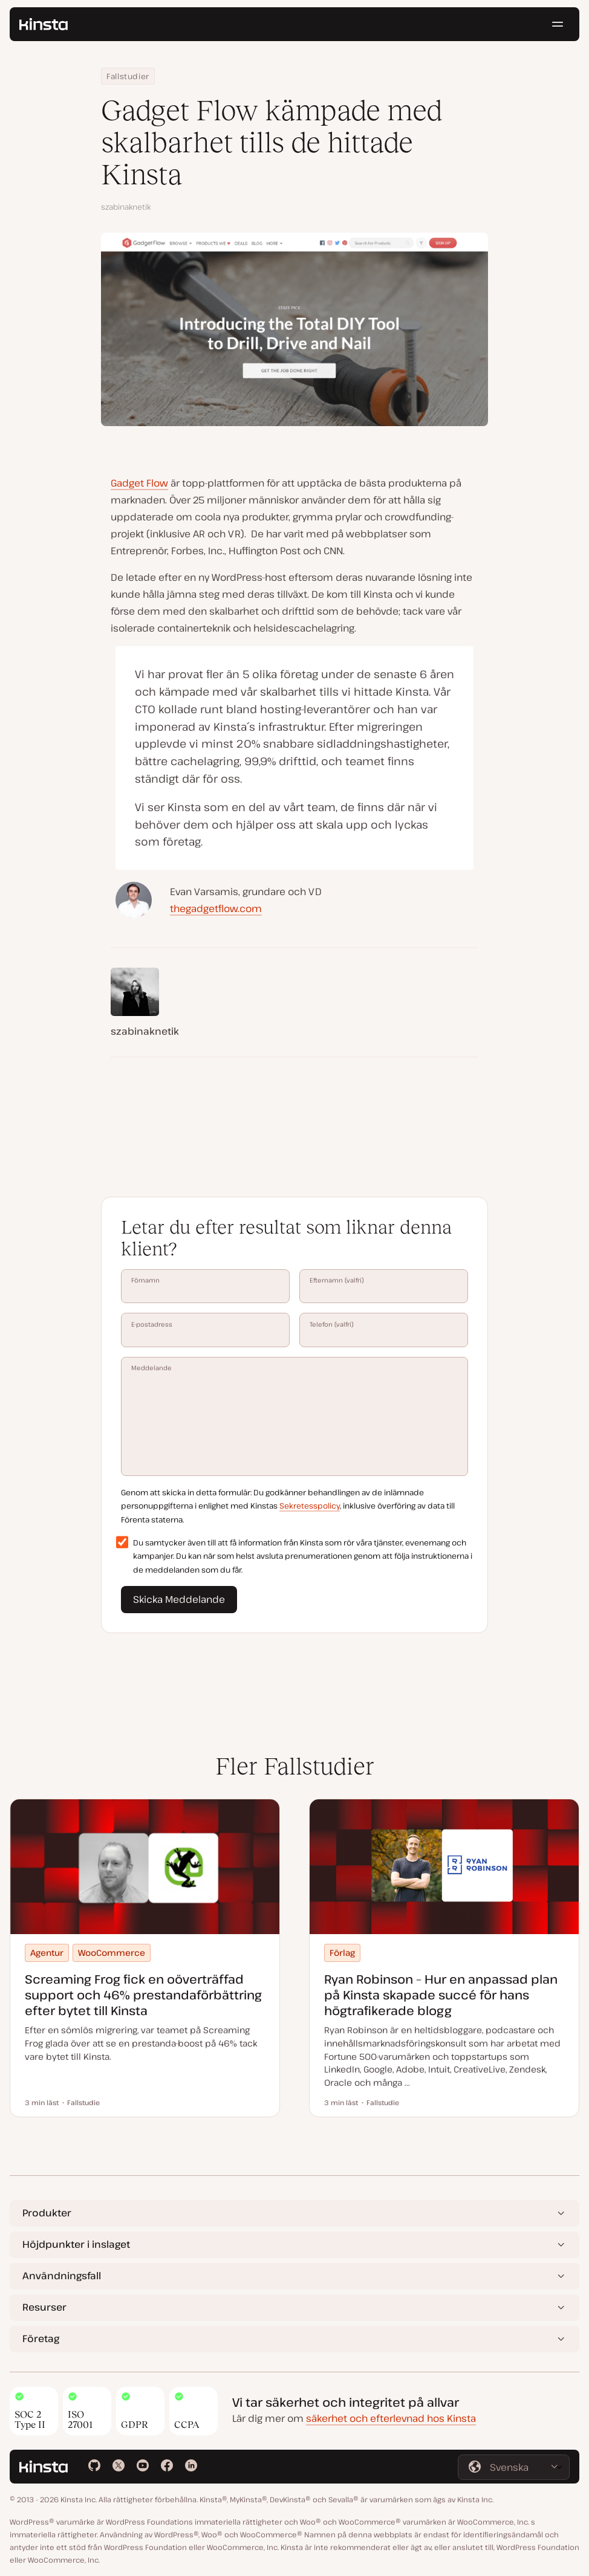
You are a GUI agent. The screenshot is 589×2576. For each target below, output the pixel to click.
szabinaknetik (126, 206)
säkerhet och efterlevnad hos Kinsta (391, 2418)
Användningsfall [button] (61, 2275)
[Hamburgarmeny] (557, 24)
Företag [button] (40, 2338)
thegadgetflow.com (216, 908)
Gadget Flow (139, 483)
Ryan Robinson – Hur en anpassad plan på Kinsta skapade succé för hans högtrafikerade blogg (441, 1995)
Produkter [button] (46, 2212)
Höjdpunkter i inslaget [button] (76, 2244)
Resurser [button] (44, 2307)
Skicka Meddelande (179, 1599)
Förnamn (205, 1286)
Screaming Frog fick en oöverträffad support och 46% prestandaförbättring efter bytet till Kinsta (143, 1995)
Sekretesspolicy (309, 1505)
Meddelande (294, 1416)
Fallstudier (127, 76)
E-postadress (205, 1330)
